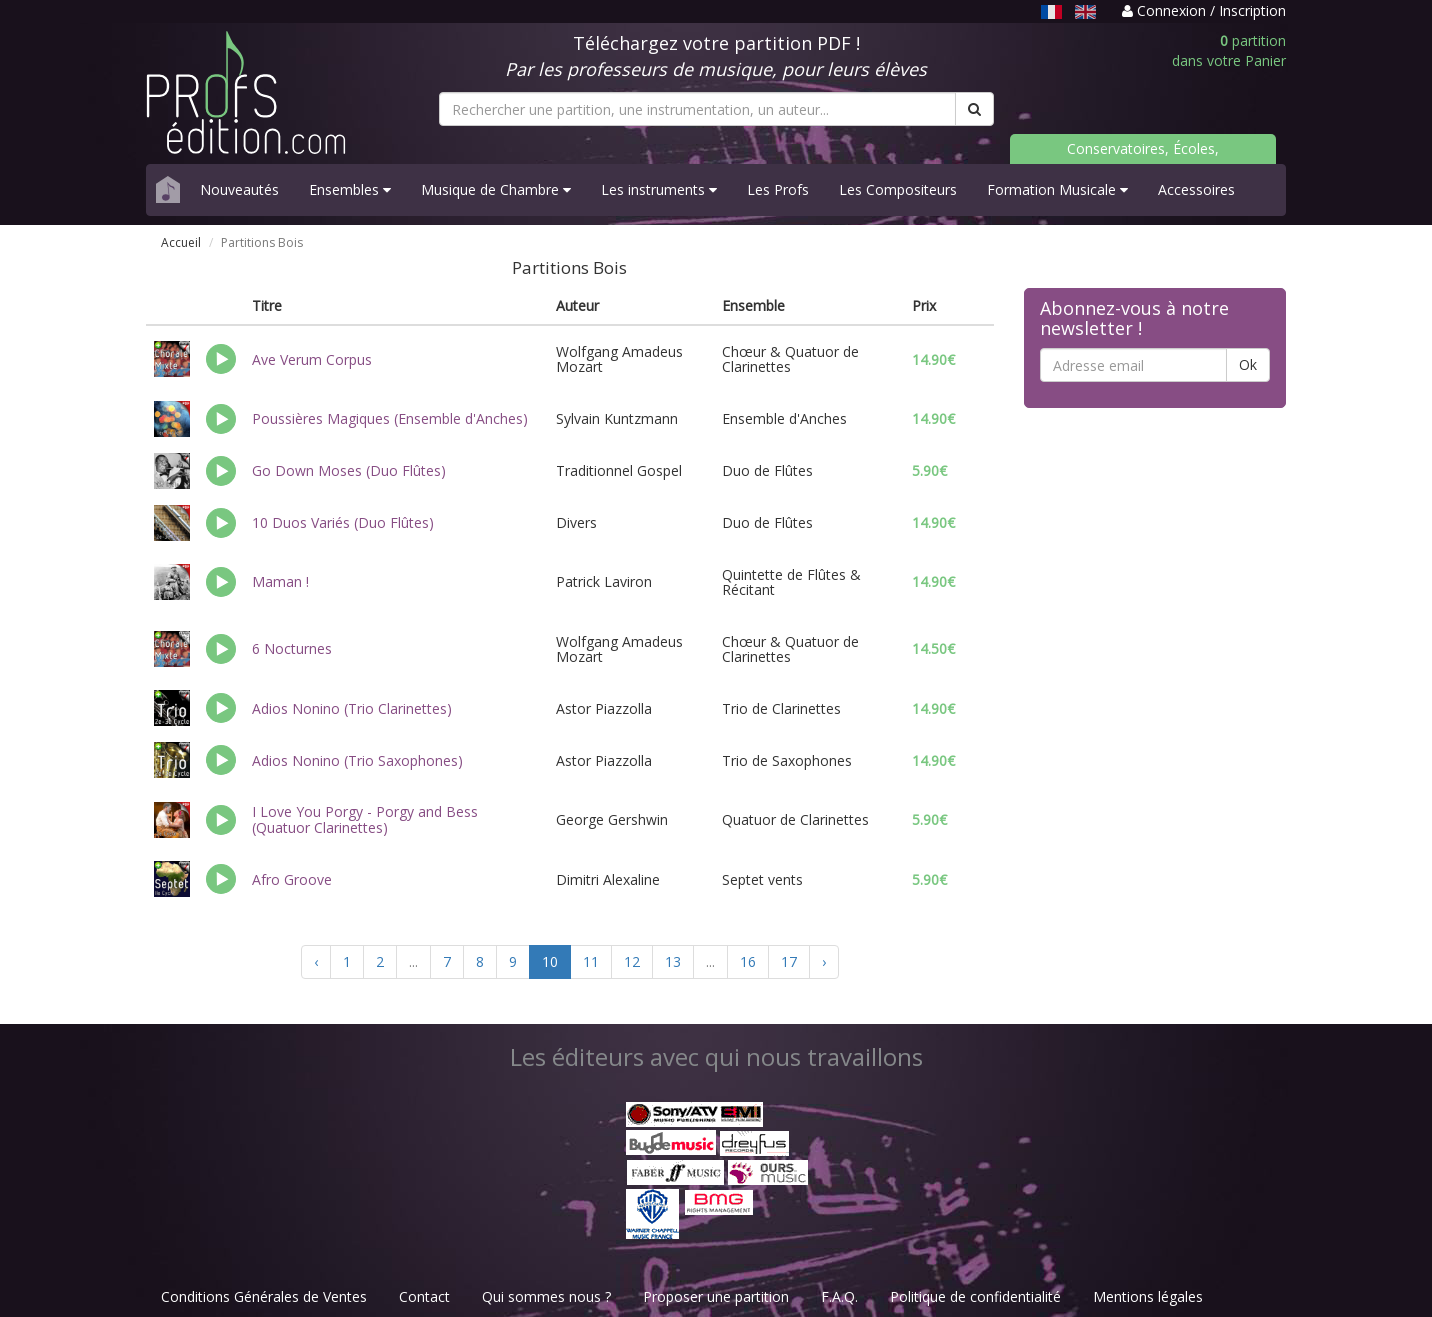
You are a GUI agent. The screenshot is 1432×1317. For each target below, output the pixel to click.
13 (673, 961)
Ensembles (350, 189)
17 (789, 961)
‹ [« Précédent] (316, 961)
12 (632, 961)
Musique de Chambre (496, 189)
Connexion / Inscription (1204, 10)
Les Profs (778, 189)
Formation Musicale (1057, 189)
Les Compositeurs (898, 189)
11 (591, 961)
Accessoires (1196, 189)
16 (748, 961)
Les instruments (659, 189)
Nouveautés (239, 189)
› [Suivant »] (824, 961)
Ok (1248, 364)
